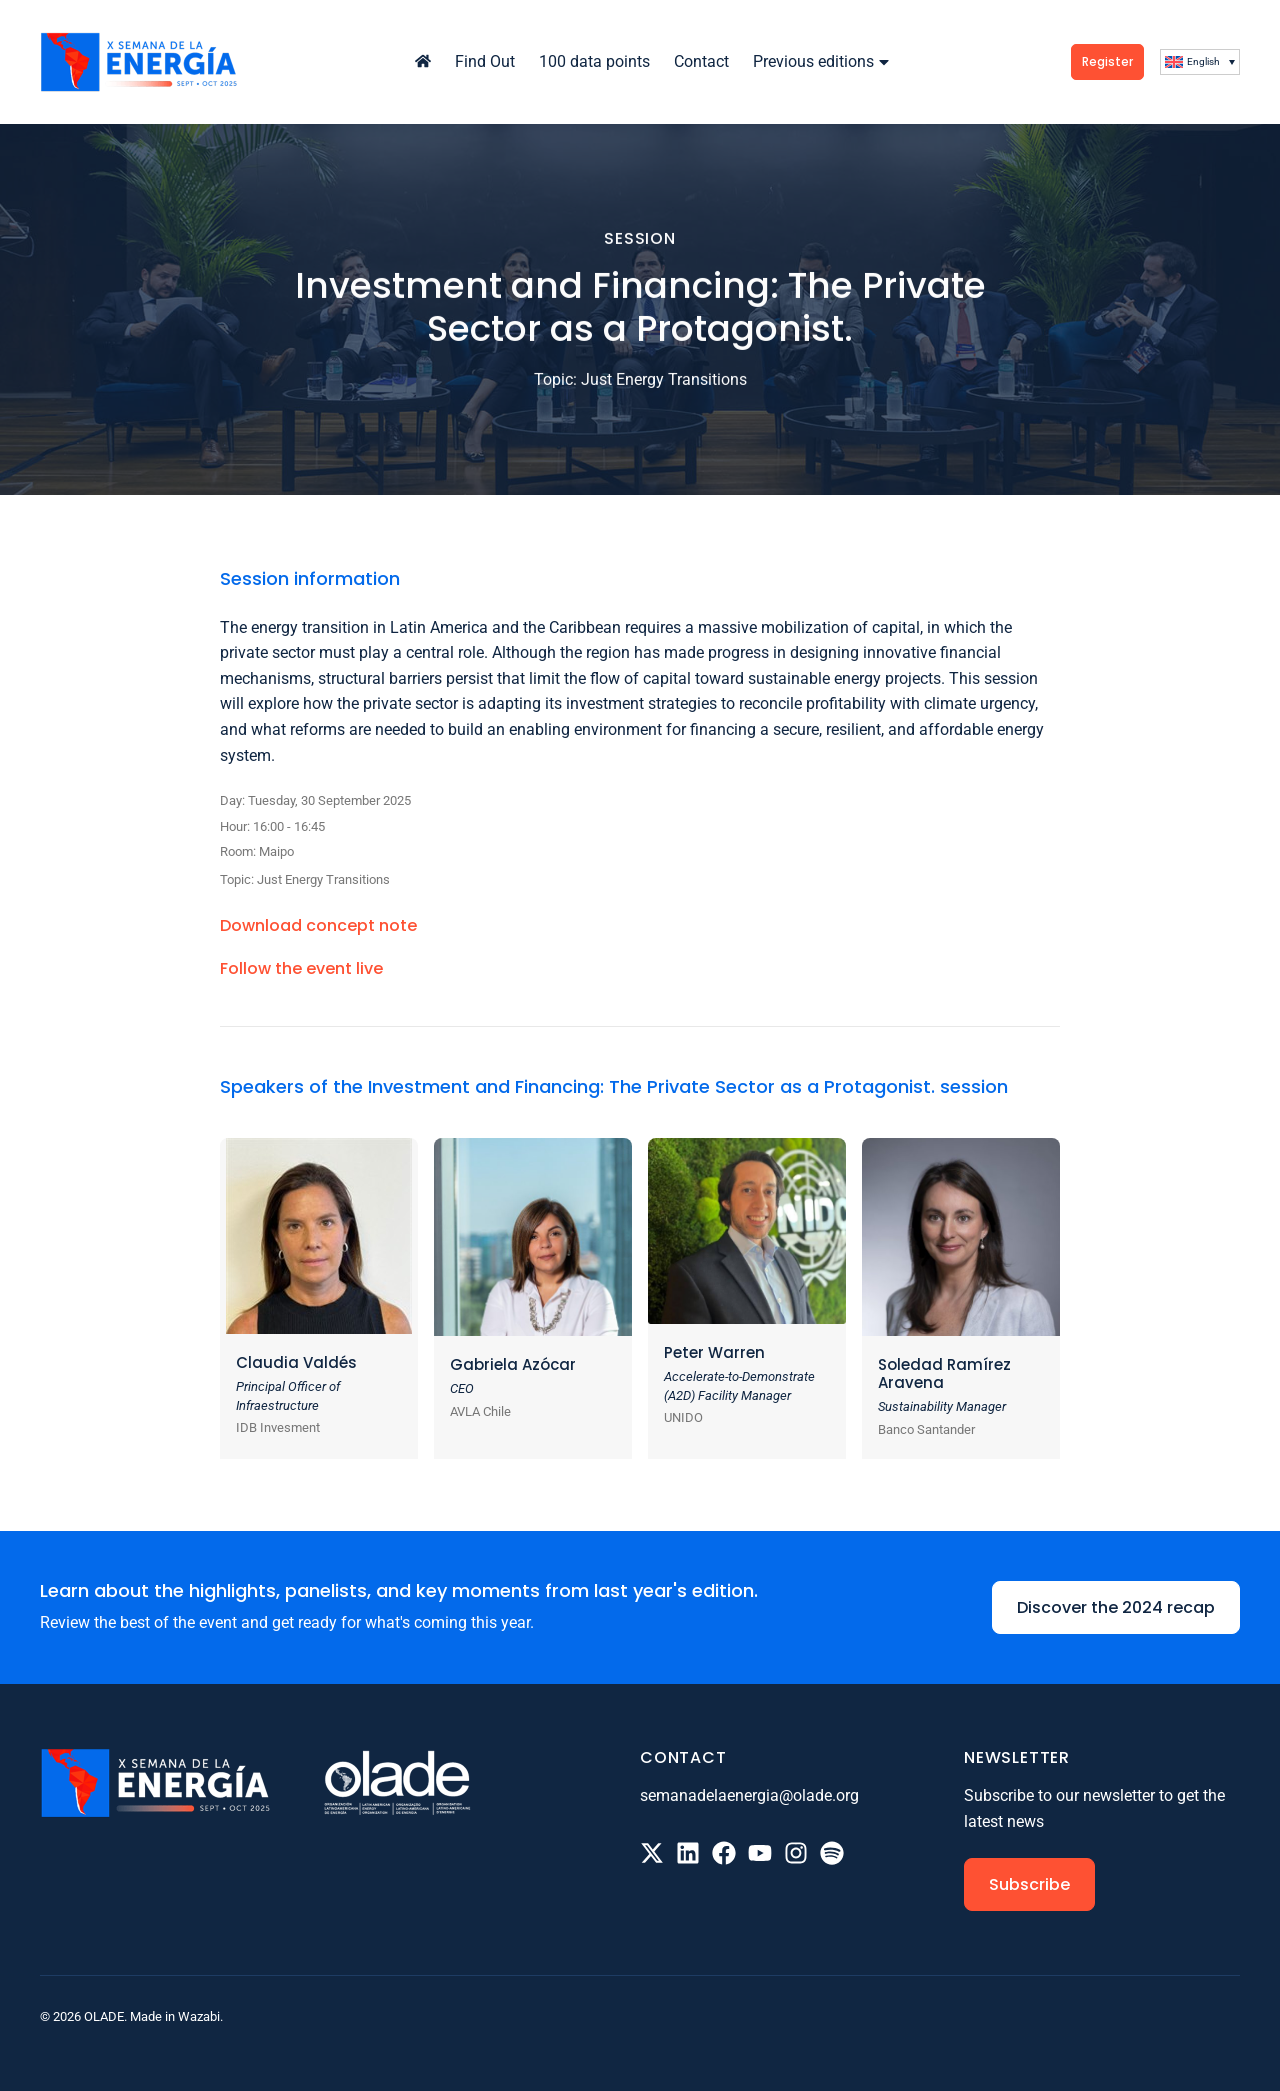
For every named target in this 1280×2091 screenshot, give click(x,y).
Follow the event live (301, 968)
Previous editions (823, 61)
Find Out (485, 61)
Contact (701, 61)
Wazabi (199, 2016)
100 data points (594, 61)
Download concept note (318, 925)
